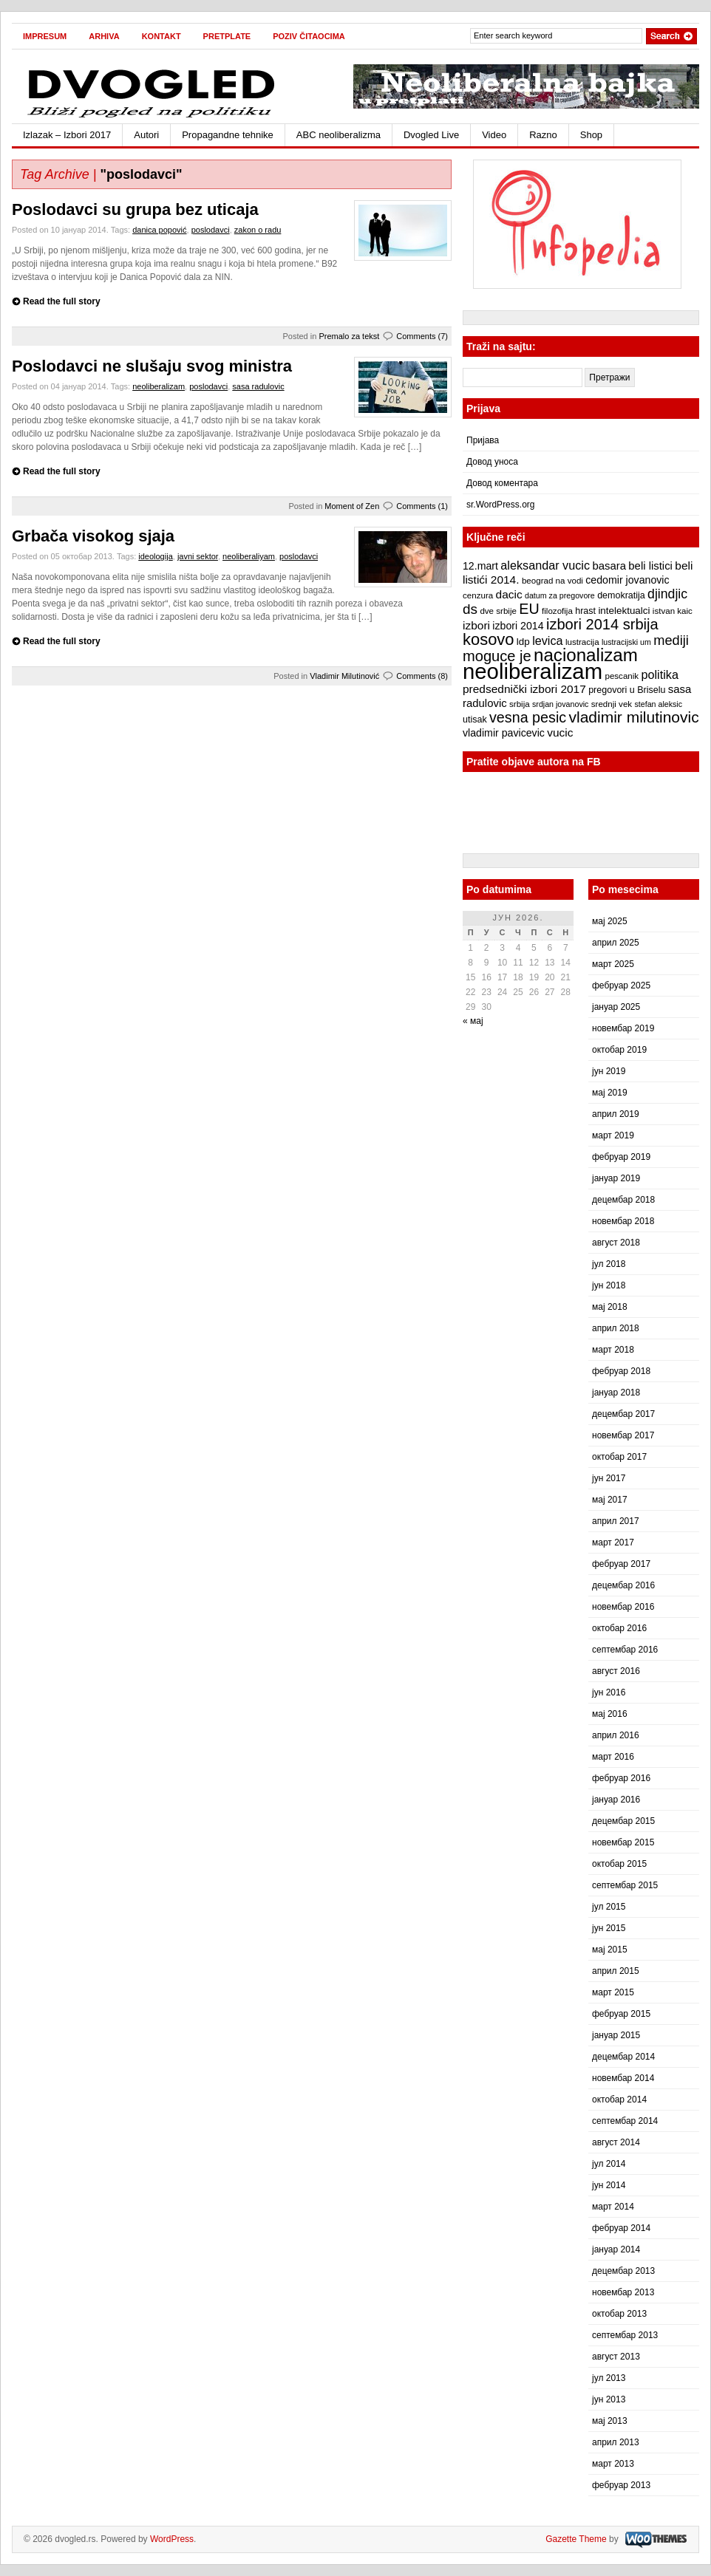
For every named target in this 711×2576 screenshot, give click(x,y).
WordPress (172, 2539)
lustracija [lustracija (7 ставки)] (582, 642)
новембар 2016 (623, 1607)
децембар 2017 (623, 1414)
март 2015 (613, 1992)
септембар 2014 (625, 2121)
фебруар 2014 (621, 2228)
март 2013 (613, 2464)
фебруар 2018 (621, 1371)
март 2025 (613, 964)
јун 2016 (608, 1692)
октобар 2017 (619, 1457)
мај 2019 (609, 1092)
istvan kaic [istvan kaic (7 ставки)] (673, 611)
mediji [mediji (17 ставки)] (671, 640)
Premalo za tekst (349, 336)
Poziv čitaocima (309, 36)
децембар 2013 (623, 2271)
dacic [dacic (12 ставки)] (509, 594)
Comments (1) (422, 506)
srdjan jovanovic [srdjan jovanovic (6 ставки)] (560, 704)
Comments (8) (422, 676)
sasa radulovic (258, 386)
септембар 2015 (625, 1885)
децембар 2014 (623, 2056)
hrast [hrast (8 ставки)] (585, 611)
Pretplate (227, 36)
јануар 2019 (616, 1178)
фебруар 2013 (621, 2485)
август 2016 (616, 1671)
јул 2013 (608, 2378)
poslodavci (210, 229)
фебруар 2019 (621, 1157)
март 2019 (613, 1135)
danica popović (159, 229)
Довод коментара (502, 483)
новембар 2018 (623, 1221)
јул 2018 (608, 1264)
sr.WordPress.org (500, 504)
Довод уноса (492, 462)
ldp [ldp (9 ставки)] (523, 641)
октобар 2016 (619, 1628)
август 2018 (616, 1242)
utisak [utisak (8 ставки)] (475, 719)
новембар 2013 (623, 2292)
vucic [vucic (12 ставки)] (560, 732)
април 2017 (615, 1521)
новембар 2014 (623, 2078)
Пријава (482, 440)
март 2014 (613, 2206)
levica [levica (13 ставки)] (547, 640)
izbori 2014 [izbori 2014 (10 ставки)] (517, 626)
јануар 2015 (616, 2035)
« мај (473, 1021)
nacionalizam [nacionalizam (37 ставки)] (586, 655)
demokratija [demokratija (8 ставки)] (621, 595)
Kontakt (161, 36)
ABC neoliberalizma (338, 134)
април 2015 (615, 1971)
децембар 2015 (623, 1821)
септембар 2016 (625, 1649)
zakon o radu (258, 229)
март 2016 (613, 1757)
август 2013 (616, 2356)
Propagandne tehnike (227, 134)
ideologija (155, 556)
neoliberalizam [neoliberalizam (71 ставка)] (532, 671)
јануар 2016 (616, 1799)
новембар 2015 (623, 1842)
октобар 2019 (619, 1050)
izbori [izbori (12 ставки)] (476, 625)
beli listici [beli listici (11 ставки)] (650, 566)
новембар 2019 (623, 1028)
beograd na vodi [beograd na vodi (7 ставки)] (552, 580)
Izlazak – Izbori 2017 (67, 134)
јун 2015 (608, 1928)
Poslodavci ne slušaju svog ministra (152, 366)
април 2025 (615, 942)
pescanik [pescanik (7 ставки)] (622, 676)
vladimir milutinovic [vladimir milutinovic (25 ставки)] (633, 716)
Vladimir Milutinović (344, 676)
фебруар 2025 (621, 985)
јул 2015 (608, 1907)
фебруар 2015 (621, 2014)
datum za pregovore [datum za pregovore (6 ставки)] (560, 595)
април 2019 (615, 1114)
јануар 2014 (616, 2249)
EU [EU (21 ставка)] (529, 609)
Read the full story (62, 301)
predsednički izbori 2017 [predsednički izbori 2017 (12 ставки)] (524, 689)
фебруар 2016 (621, 1778)
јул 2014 (608, 2164)
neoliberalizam (158, 386)
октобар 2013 (619, 2314)
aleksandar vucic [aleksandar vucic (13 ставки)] (545, 565)
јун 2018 (608, 1285)
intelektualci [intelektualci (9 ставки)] (624, 610)
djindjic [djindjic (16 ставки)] (667, 594)
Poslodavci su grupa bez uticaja (135, 209)
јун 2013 (608, 2399)
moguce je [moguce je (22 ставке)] (497, 656)
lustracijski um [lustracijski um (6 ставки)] (626, 642)
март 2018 (613, 1350)
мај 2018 (609, 1307)
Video (494, 134)
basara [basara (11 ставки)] (609, 566)
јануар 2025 (616, 1007)
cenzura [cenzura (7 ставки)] (478, 595)
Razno (543, 134)
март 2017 (613, 1542)
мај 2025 (609, 921)
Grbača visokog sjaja (93, 536)
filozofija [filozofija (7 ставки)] (557, 611)
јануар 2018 (616, 1392)
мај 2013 (609, 2421)
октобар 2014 (619, 2099)
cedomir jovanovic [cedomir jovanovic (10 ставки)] (627, 580)
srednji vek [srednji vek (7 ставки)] (611, 704)
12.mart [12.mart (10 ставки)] (480, 566)
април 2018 (615, 1328)
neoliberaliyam (248, 556)
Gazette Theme (576, 2539)
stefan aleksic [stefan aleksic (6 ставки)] (658, 704)
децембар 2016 (623, 1585)
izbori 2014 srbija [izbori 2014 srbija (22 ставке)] (602, 624)
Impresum (45, 36)
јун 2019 (608, 1071)
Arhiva (104, 36)
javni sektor (197, 556)
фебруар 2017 (621, 1564)
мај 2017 (609, 1499)
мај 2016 (609, 1714)
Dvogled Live (431, 134)
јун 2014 (608, 2185)
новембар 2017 (623, 1435)
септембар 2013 (625, 2335)
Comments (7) (422, 336)
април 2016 (615, 1735)
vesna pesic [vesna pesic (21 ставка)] (527, 717)
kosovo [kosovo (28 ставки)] (488, 639)
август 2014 (616, 2142)
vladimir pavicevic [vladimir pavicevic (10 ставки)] (504, 733)
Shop (591, 134)
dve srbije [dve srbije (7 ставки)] (498, 611)
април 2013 (615, 2442)
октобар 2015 (619, 1864)
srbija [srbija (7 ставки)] (519, 704)
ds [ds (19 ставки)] (470, 609)
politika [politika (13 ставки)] (660, 674)
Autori (146, 134)
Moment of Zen (351, 506)
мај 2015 (609, 1949)
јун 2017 (608, 1478)
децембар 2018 (623, 1200)
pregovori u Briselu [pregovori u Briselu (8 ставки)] (626, 690)
